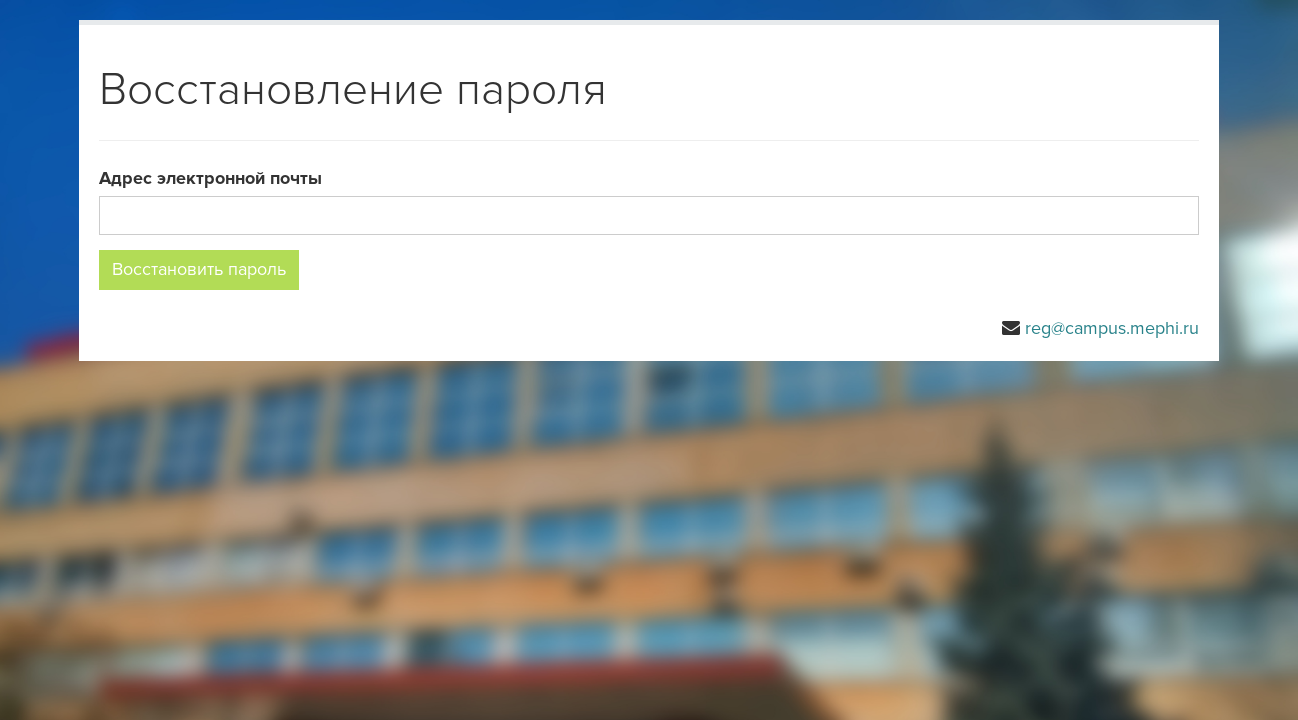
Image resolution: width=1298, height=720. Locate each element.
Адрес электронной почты (210, 178)
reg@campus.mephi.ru (1112, 328)
